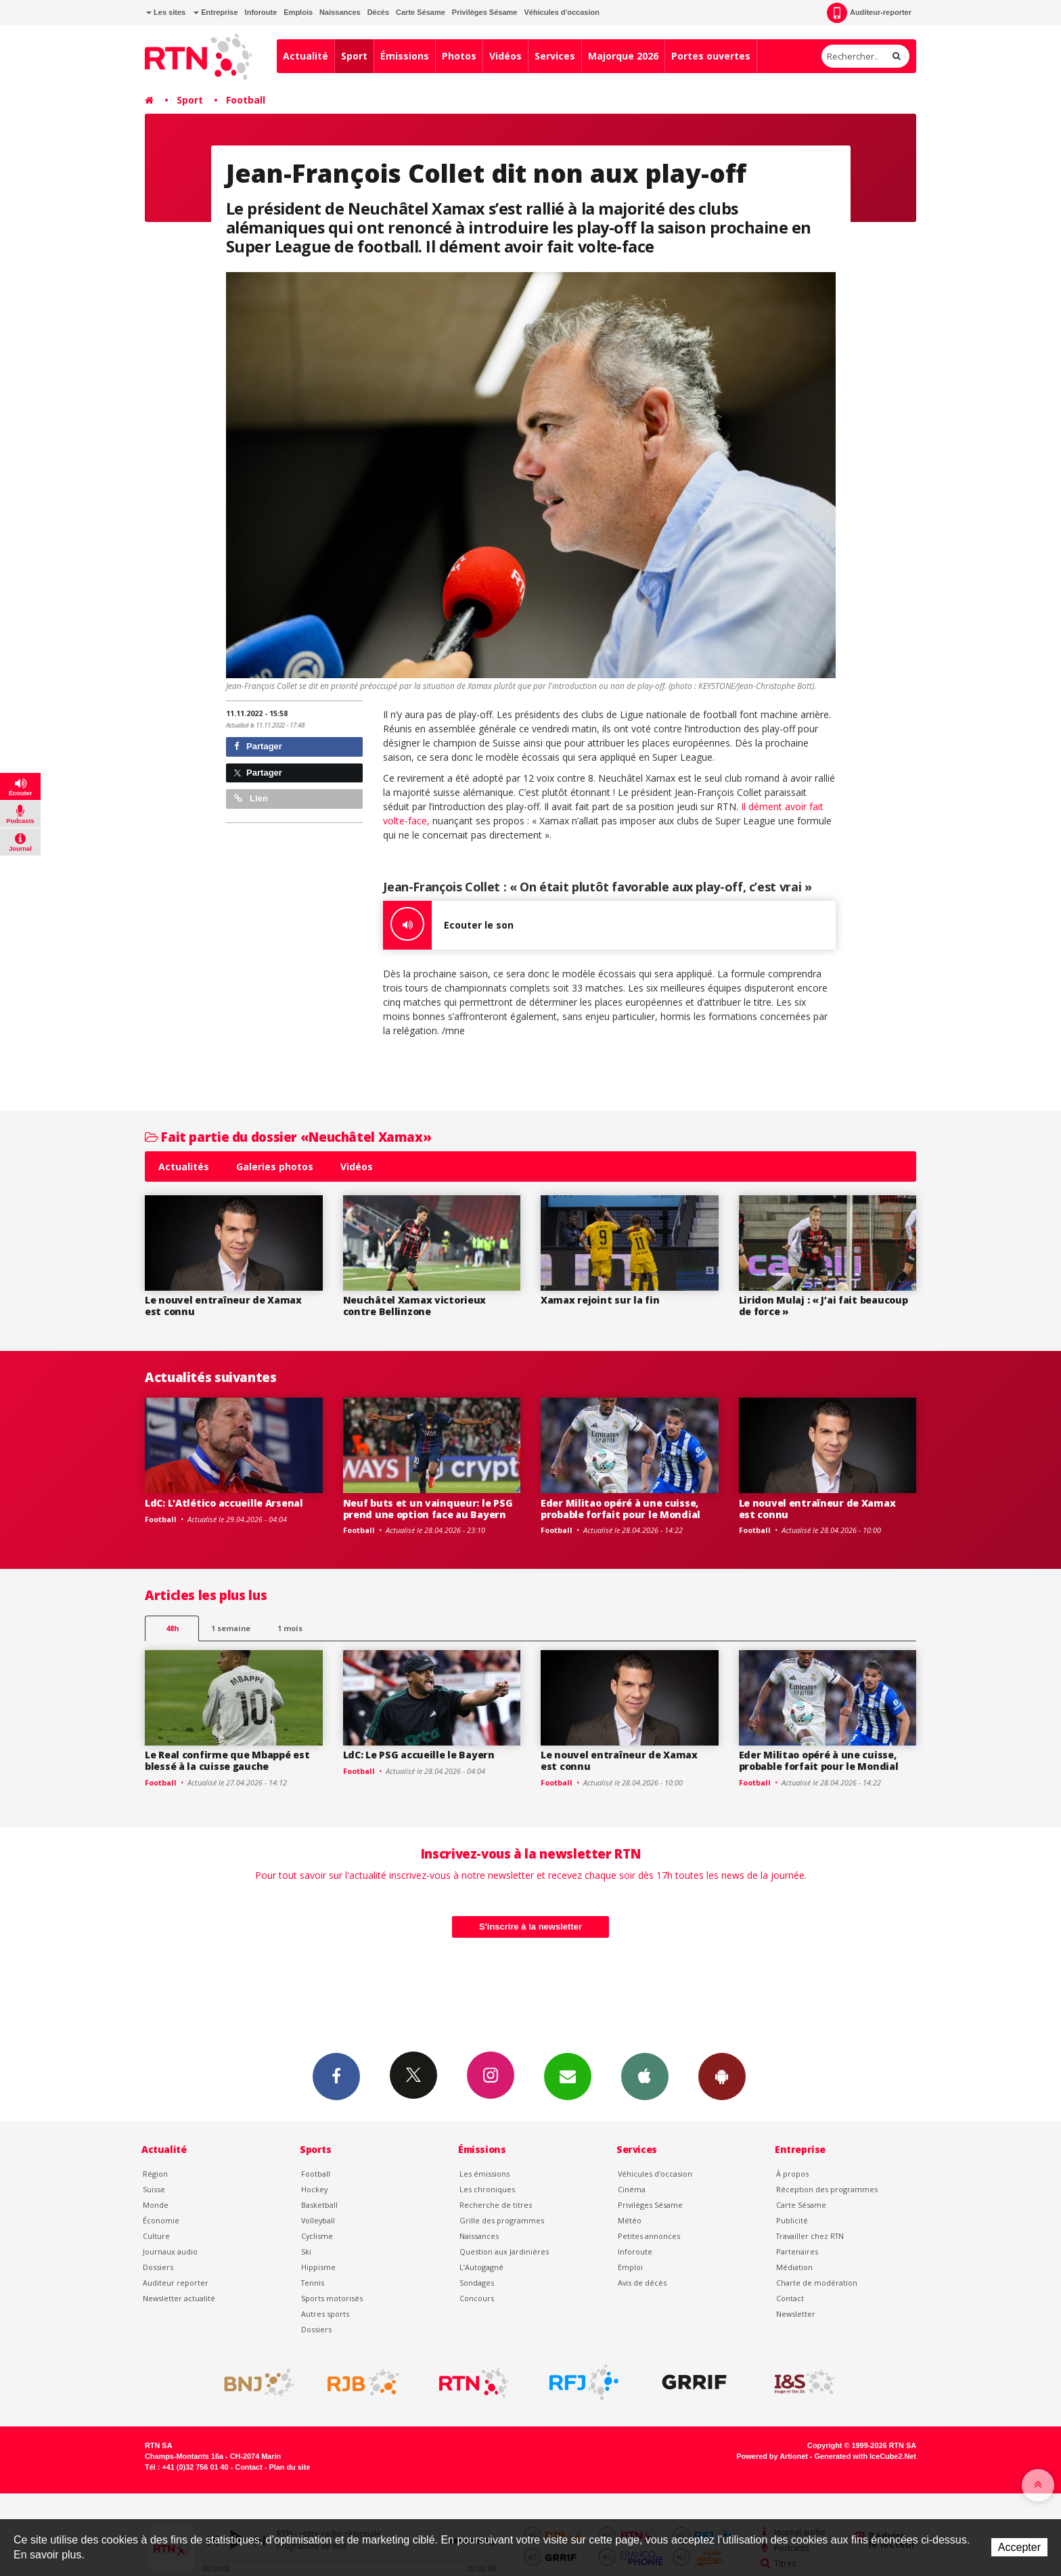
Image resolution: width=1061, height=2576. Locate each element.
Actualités (183, 1166)
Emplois (298, 12)
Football (245, 99)
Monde (155, 2204)
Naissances (340, 12)
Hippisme (318, 2267)
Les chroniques (487, 2189)
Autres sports (325, 2313)
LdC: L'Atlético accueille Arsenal (224, 1502)
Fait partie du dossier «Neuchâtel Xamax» (288, 1136)
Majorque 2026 (623, 55)
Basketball (319, 2204)
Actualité (305, 55)
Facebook (336, 2076)
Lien (251, 798)
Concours (476, 2298)
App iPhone (645, 2076)
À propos (792, 2173)
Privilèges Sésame (485, 12)
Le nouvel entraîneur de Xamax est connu (223, 1305)
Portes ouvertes (710, 55)
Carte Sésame (420, 12)
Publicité (792, 2220)
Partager (258, 746)
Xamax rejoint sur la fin (600, 1299)
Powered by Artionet (772, 2456)
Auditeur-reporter (869, 13)
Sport (354, 55)
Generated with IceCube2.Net (865, 2456)
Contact (790, 2298)
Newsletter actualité (179, 2298)
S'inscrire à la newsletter (530, 1927)
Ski (306, 2251)
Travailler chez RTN (810, 2235)
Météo (629, 2220)
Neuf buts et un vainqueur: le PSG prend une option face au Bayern (428, 1508)
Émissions (404, 55)
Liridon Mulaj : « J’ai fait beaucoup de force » (823, 1305)
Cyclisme (317, 2235)
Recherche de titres (495, 2204)
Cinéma (632, 2189)
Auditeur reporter (175, 2282)
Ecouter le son (448, 925)
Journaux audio (170, 2251)
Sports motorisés (332, 2298)
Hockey (314, 2189)
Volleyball (318, 2220)
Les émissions (484, 2173)
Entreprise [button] (216, 12)
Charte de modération (816, 2282)
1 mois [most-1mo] (289, 1628)
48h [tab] (172, 1628)
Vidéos (505, 55)
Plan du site (289, 2467)
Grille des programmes (501, 2220)
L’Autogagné (481, 2267)
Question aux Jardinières (504, 2251)
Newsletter (795, 2313)
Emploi (630, 2267)
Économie (161, 2220)
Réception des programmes (827, 2189)
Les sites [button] (165, 12)
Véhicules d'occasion (561, 12)
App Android (722, 2076)
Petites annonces (649, 2235)
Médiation (794, 2267)
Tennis (312, 2282)
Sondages (476, 2282)
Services (555, 55)
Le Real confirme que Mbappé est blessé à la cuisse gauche (227, 1760)
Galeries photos (274, 1166)
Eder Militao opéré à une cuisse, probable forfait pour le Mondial (620, 1508)
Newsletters (567, 2076)
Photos (459, 55)
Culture (156, 2235)
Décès (378, 12)
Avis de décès (642, 2282)
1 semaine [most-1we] (230, 1628)
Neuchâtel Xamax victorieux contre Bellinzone (415, 1305)
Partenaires (797, 2251)
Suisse (154, 2189)
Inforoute (261, 12)
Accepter (1019, 2547)
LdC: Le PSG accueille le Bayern (419, 1754)
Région (155, 2173)
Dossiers (158, 2267)
